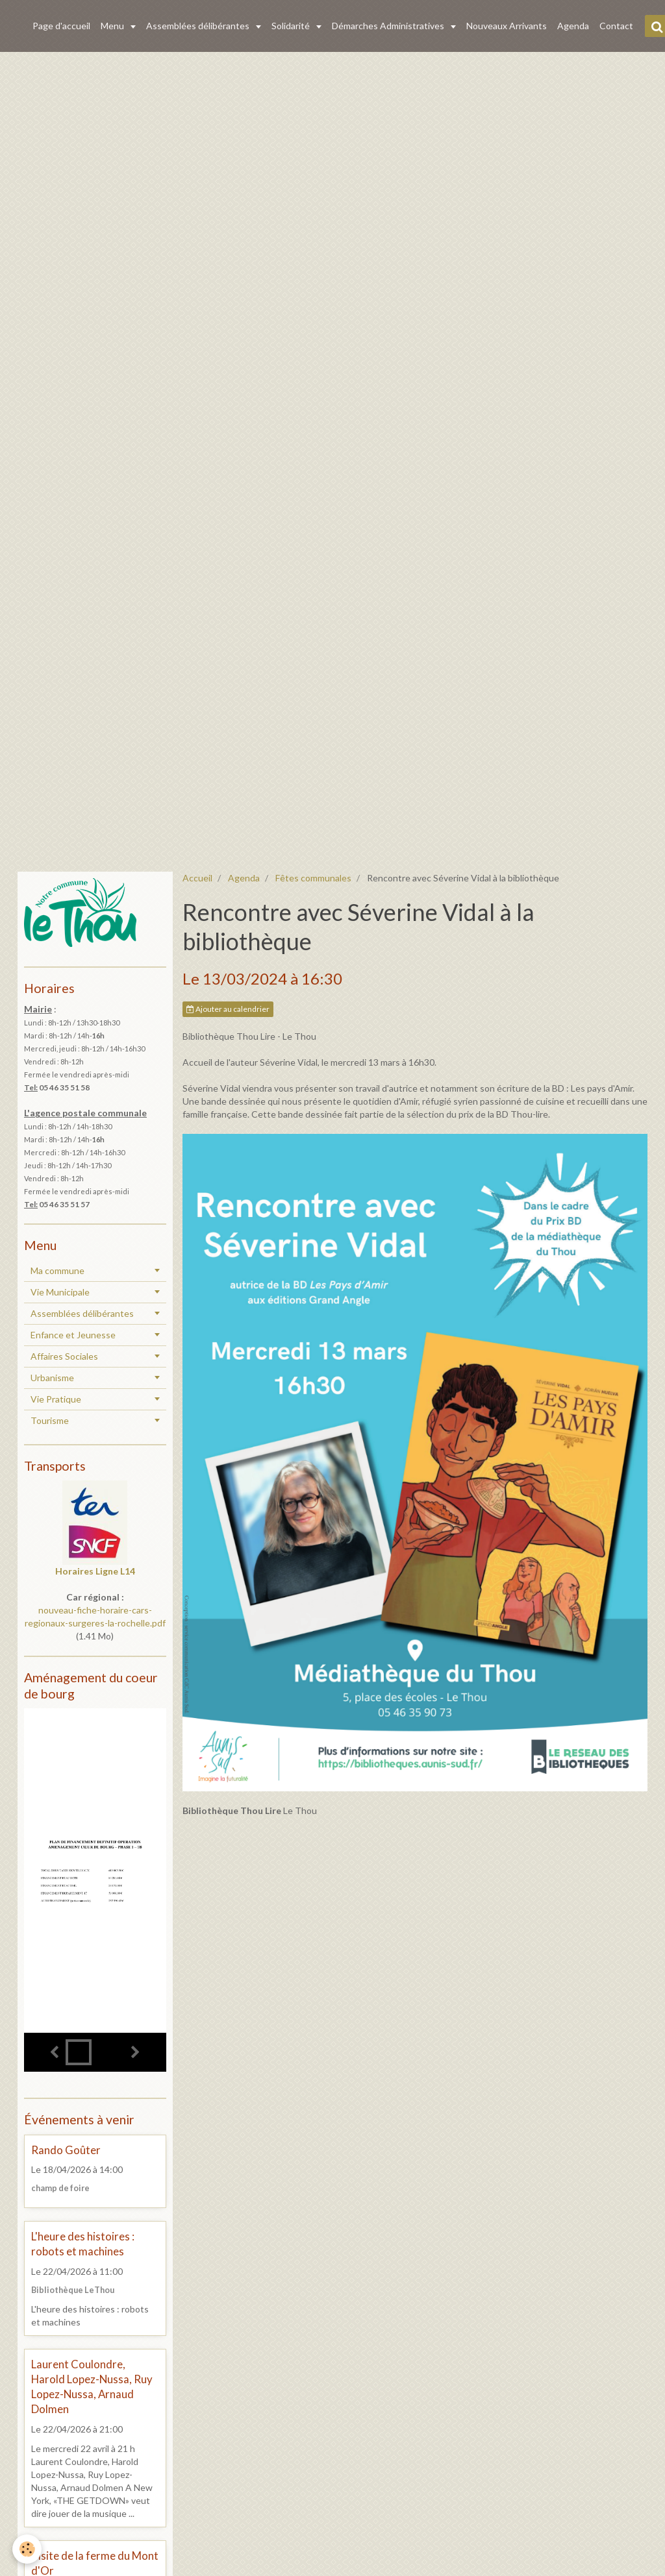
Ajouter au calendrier (228, 1009)
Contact (616, 25)
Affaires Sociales (64, 1356)
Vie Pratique (56, 1399)
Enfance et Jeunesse (73, 1334)
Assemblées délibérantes (198, 25)
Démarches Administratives (389, 25)
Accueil (197, 877)
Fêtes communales (313, 877)
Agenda (573, 25)
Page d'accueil (61, 25)
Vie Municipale (60, 1291)
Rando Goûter (66, 2150)
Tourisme (50, 1420)
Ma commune (57, 1270)
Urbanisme (52, 1377)
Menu (113, 25)
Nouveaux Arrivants (506, 25)
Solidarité (291, 25)
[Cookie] (27, 2549)
